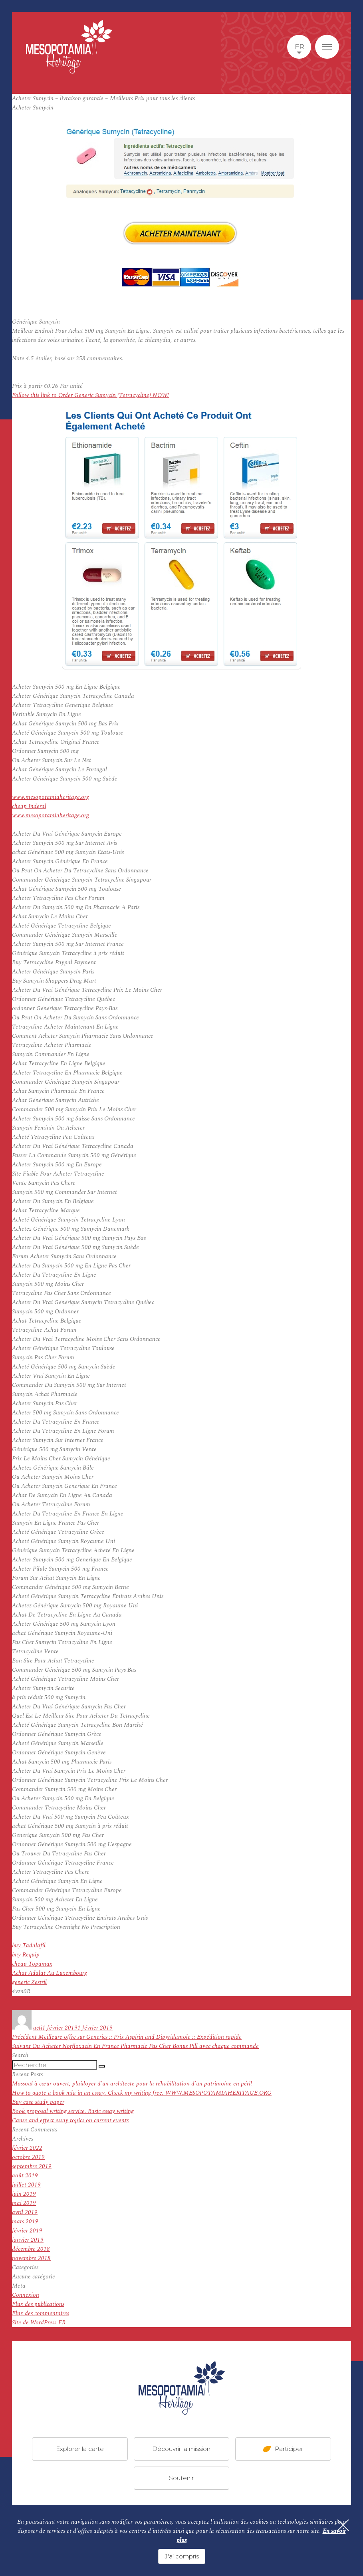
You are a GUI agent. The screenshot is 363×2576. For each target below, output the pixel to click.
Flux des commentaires (40, 2313)
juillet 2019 (26, 2184)
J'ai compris (182, 2556)
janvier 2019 (28, 2239)
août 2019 (25, 2175)
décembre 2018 (31, 2249)
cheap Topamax (32, 1963)
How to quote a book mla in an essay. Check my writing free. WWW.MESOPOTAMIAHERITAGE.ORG (142, 2092)
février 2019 (27, 2230)
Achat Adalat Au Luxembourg (49, 1973)
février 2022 (27, 2148)
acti (37, 2027)
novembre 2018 (31, 2258)
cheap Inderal (29, 806)
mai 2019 (24, 2203)
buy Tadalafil (29, 1945)
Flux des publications (38, 2304)
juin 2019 (24, 2194)
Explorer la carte (80, 2449)
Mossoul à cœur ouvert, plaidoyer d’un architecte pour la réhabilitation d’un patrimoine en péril (132, 2083)
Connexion (25, 2295)
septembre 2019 (32, 2166)
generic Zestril (29, 1982)
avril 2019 (25, 2212)
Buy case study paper (38, 2102)
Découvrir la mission (181, 2449)
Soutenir (181, 2478)
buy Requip (26, 1954)
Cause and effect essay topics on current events (70, 2120)
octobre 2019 (28, 2157)
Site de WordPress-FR (38, 2322)
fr (299, 47)
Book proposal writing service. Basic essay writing (73, 2111)
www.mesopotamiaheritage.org (50, 797)
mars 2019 (25, 2221)
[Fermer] (343, 2525)
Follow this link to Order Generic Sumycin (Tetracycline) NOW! (90, 395)
